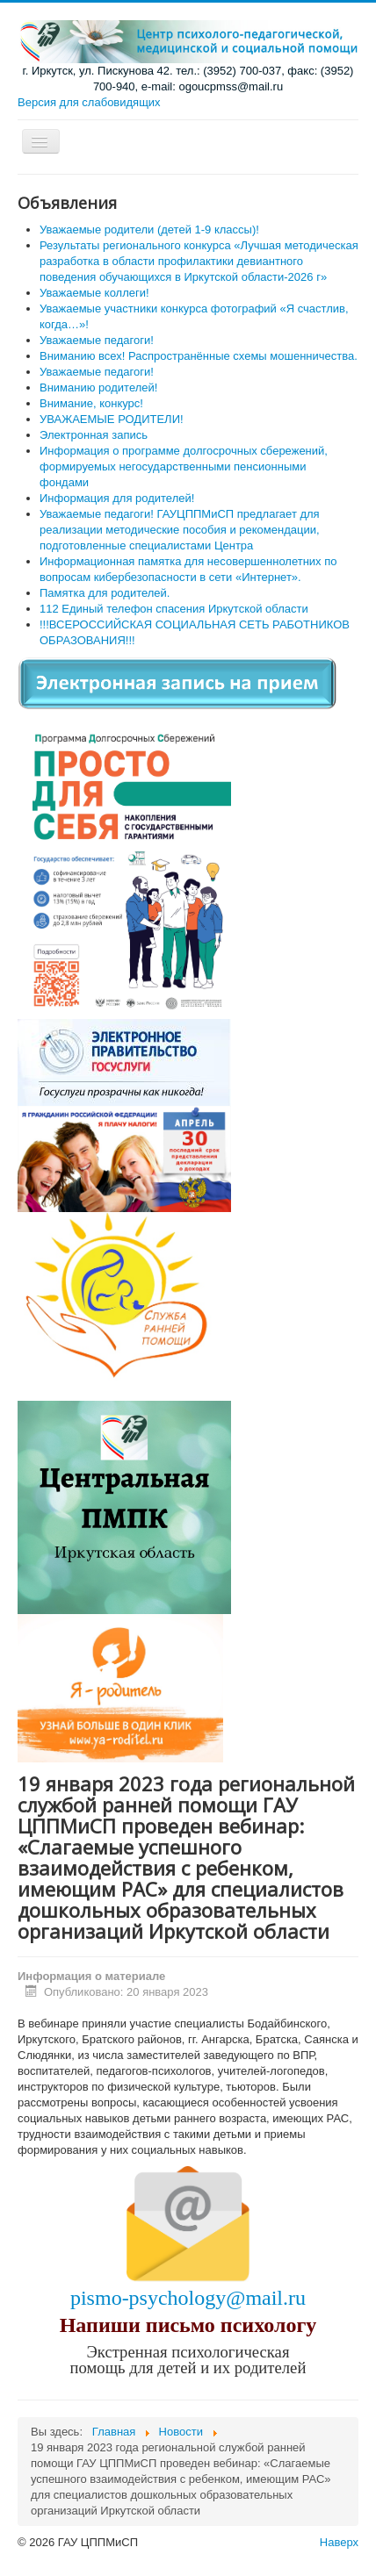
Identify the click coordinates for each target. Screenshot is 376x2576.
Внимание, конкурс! (91, 403)
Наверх (339, 2542)
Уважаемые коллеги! (94, 292)
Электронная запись (94, 434)
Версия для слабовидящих (89, 102)
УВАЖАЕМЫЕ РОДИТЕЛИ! (112, 419)
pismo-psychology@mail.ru (188, 2297)
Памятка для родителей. (105, 592)
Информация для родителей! (117, 498)
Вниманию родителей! (98, 387)
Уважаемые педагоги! (97, 371)
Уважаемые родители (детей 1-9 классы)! (149, 229)
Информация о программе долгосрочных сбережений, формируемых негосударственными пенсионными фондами (184, 466)
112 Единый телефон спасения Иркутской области (174, 608)
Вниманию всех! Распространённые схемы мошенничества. (199, 355)
